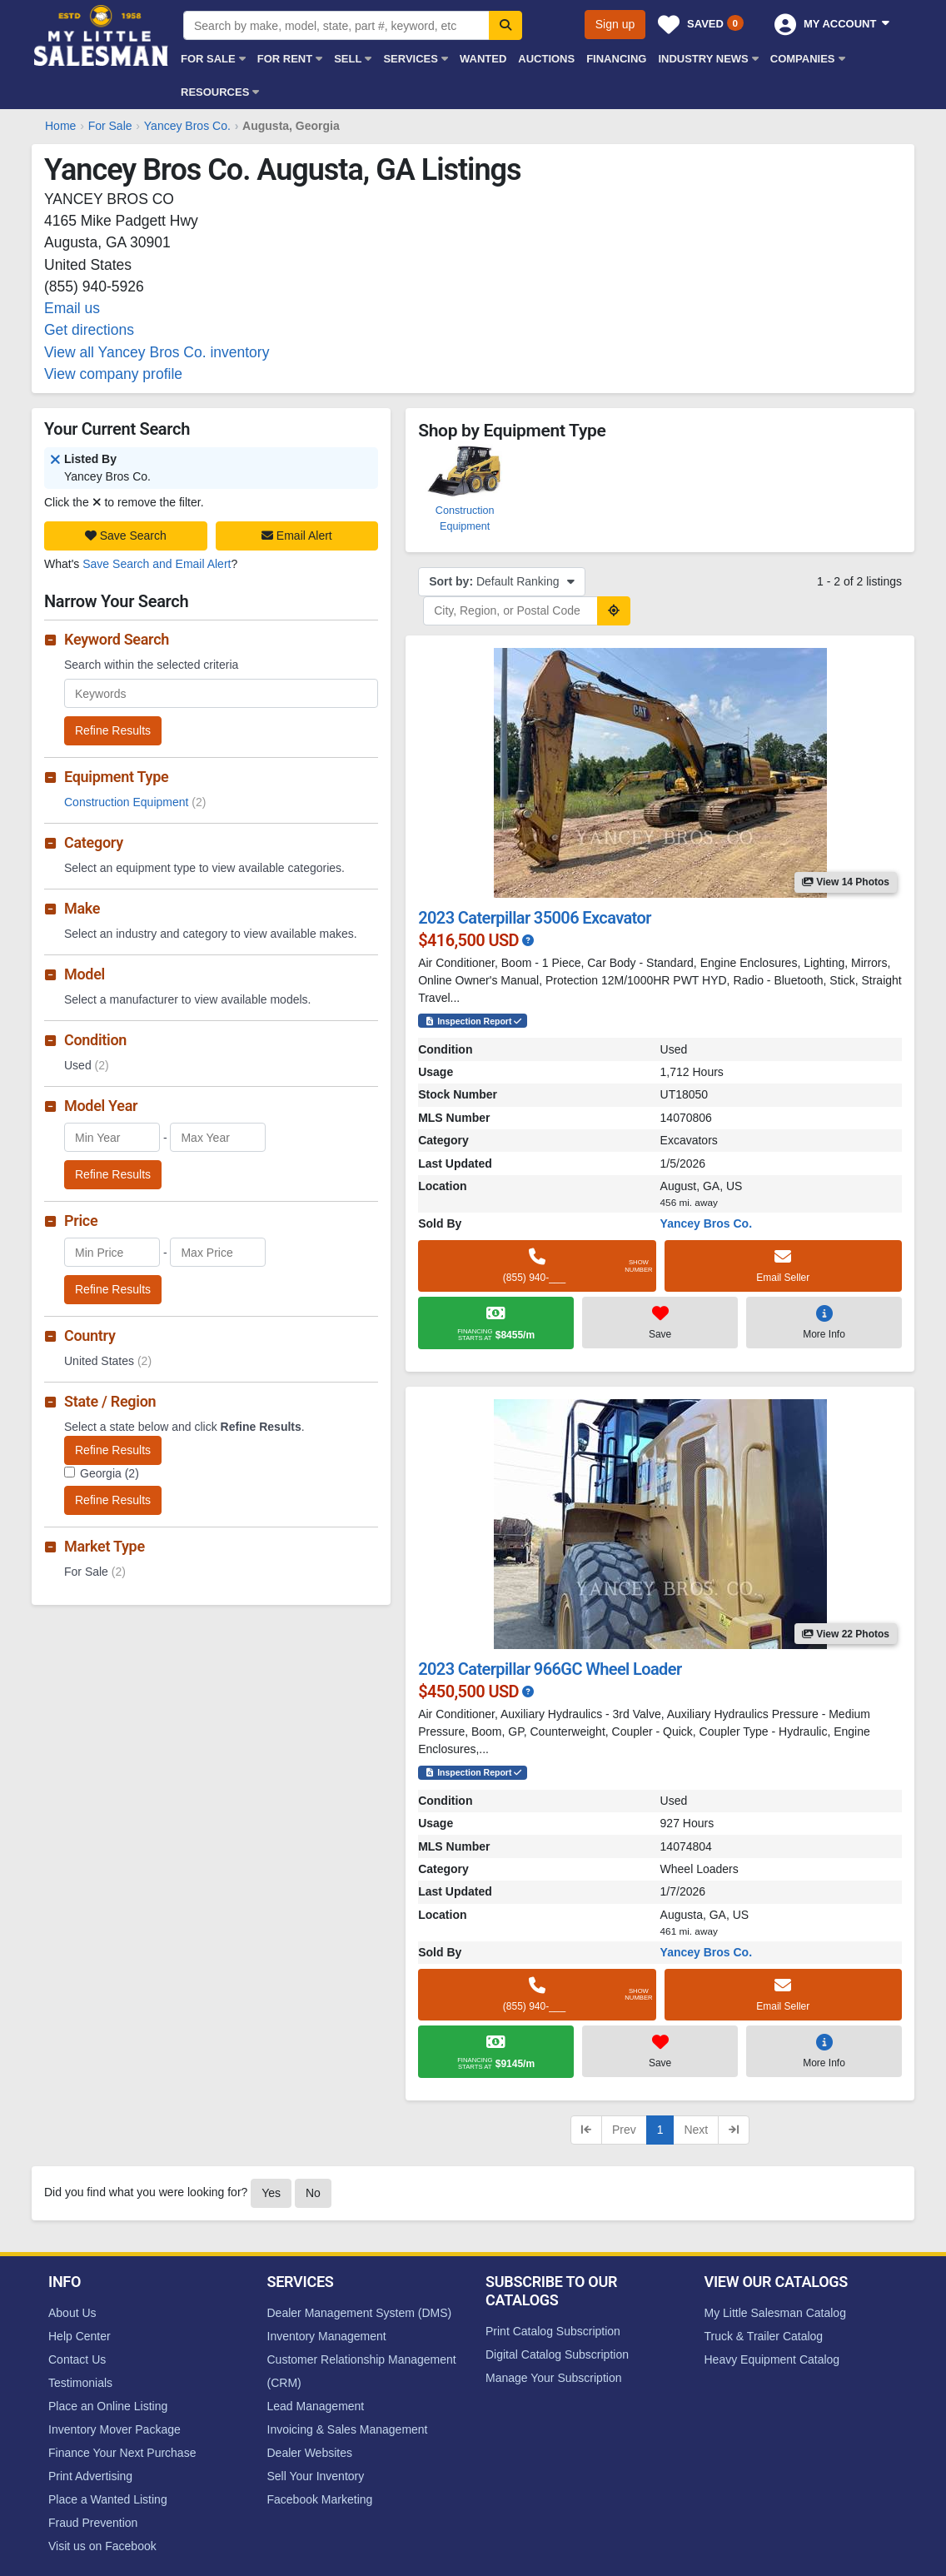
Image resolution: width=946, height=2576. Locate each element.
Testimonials (80, 2382)
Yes (271, 2193)
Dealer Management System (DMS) (359, 2312)
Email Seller (783, 1265)
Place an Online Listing (107, 2406)
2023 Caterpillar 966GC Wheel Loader (549, 1669)
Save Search (126, 535)
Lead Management (316, 2406)
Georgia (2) (109, 1473)
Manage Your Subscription (553, 2377)
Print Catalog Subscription (552, 2331)
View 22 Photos (845, 1634)
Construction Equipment (135, 802)
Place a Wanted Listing (107, 2499)
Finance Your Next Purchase (122, 2452)
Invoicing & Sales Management (347, 2429)
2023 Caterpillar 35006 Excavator (534, 918)
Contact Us (77, 2359)
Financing (616, 58)
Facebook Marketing (320, 2499)
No (313, 2193)
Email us (72, 308)
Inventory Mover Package (114, 2429)
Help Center (79, 2336)
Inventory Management (326, 2336)
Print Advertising (90, 2476)
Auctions (546, 58)
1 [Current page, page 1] (660, 2129)
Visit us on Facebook (102, 2546)
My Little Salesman (102, 35)
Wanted (483, 58)
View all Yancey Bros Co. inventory (156, 352)
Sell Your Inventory (316, 2476)
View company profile (113, 374)
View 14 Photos (845, 882)
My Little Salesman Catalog (775, 2312)
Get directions (89, 329)
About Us (72, 2312)
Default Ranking (502, 581)
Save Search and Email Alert (156, 564)
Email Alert (296, 535)
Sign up (615, 24)
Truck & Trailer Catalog (764, 2336)
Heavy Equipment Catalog (772, 2359)
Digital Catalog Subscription (557, 2354)
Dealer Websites (309, 2452)
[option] (464, 487)
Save (660, 1321)
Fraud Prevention (92, 2522)
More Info (824, 1321)
